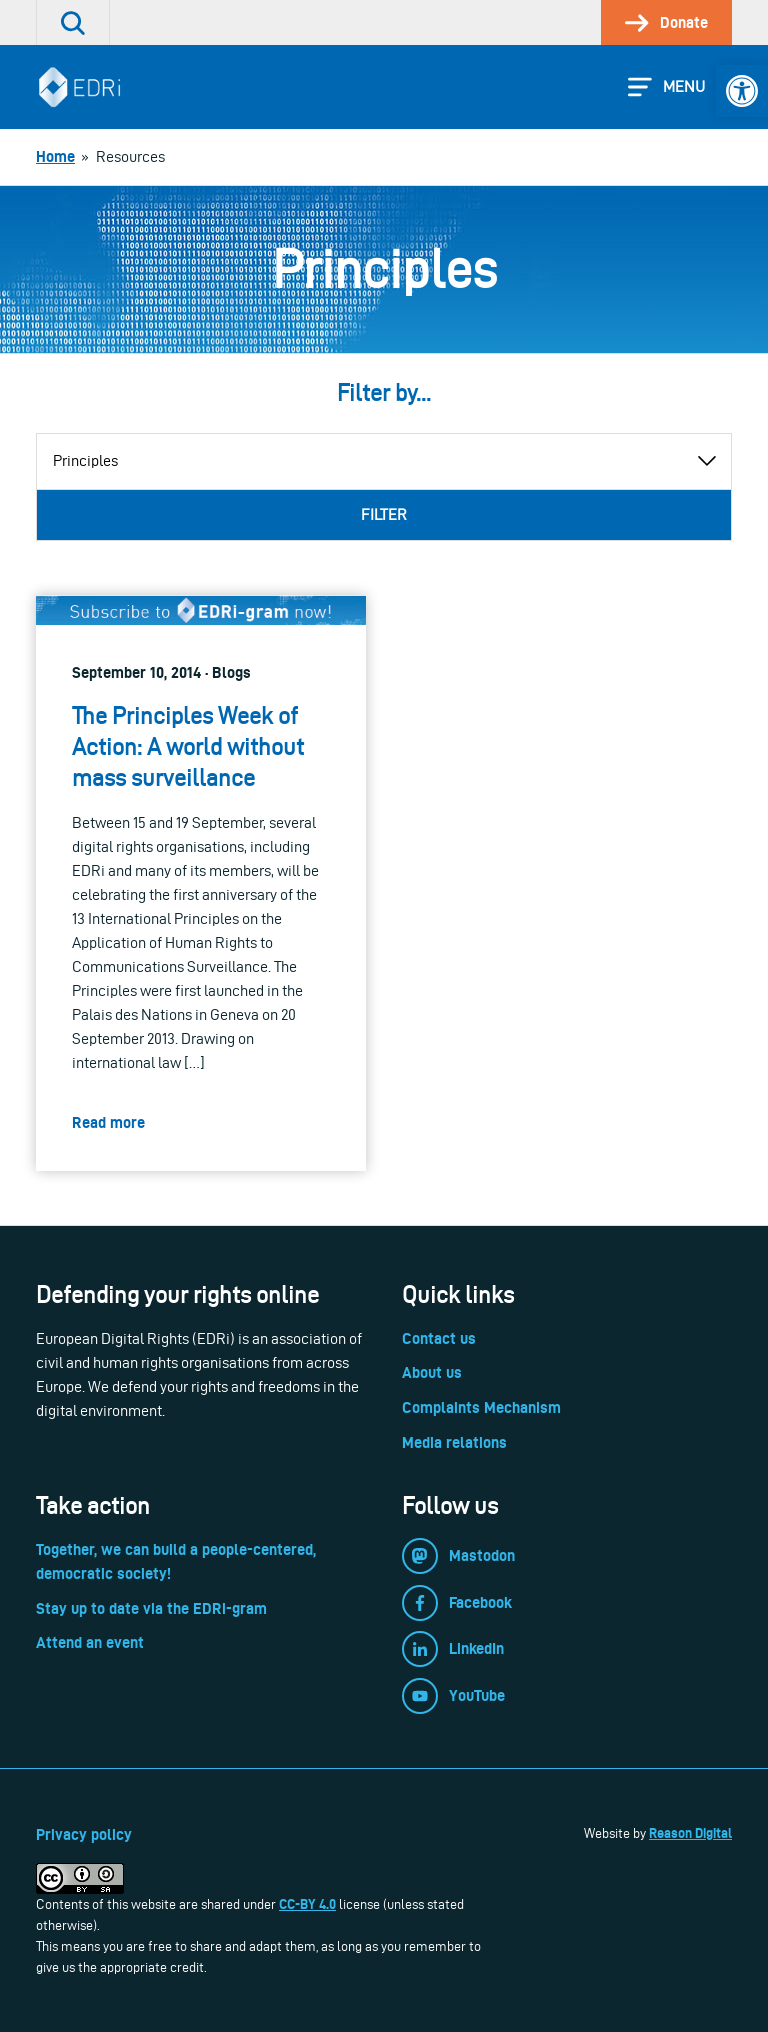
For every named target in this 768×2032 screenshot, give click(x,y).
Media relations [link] (454, 1442)
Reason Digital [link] (690, 1833)
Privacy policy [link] (84, 1834)
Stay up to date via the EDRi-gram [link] (151, 1608)
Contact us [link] (439, 1338)
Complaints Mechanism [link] (481, 1407)
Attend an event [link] (90, 1642)
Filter (384, 514)
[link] (742, 91)
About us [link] (432, 1372)
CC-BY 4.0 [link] (307, 1904)
